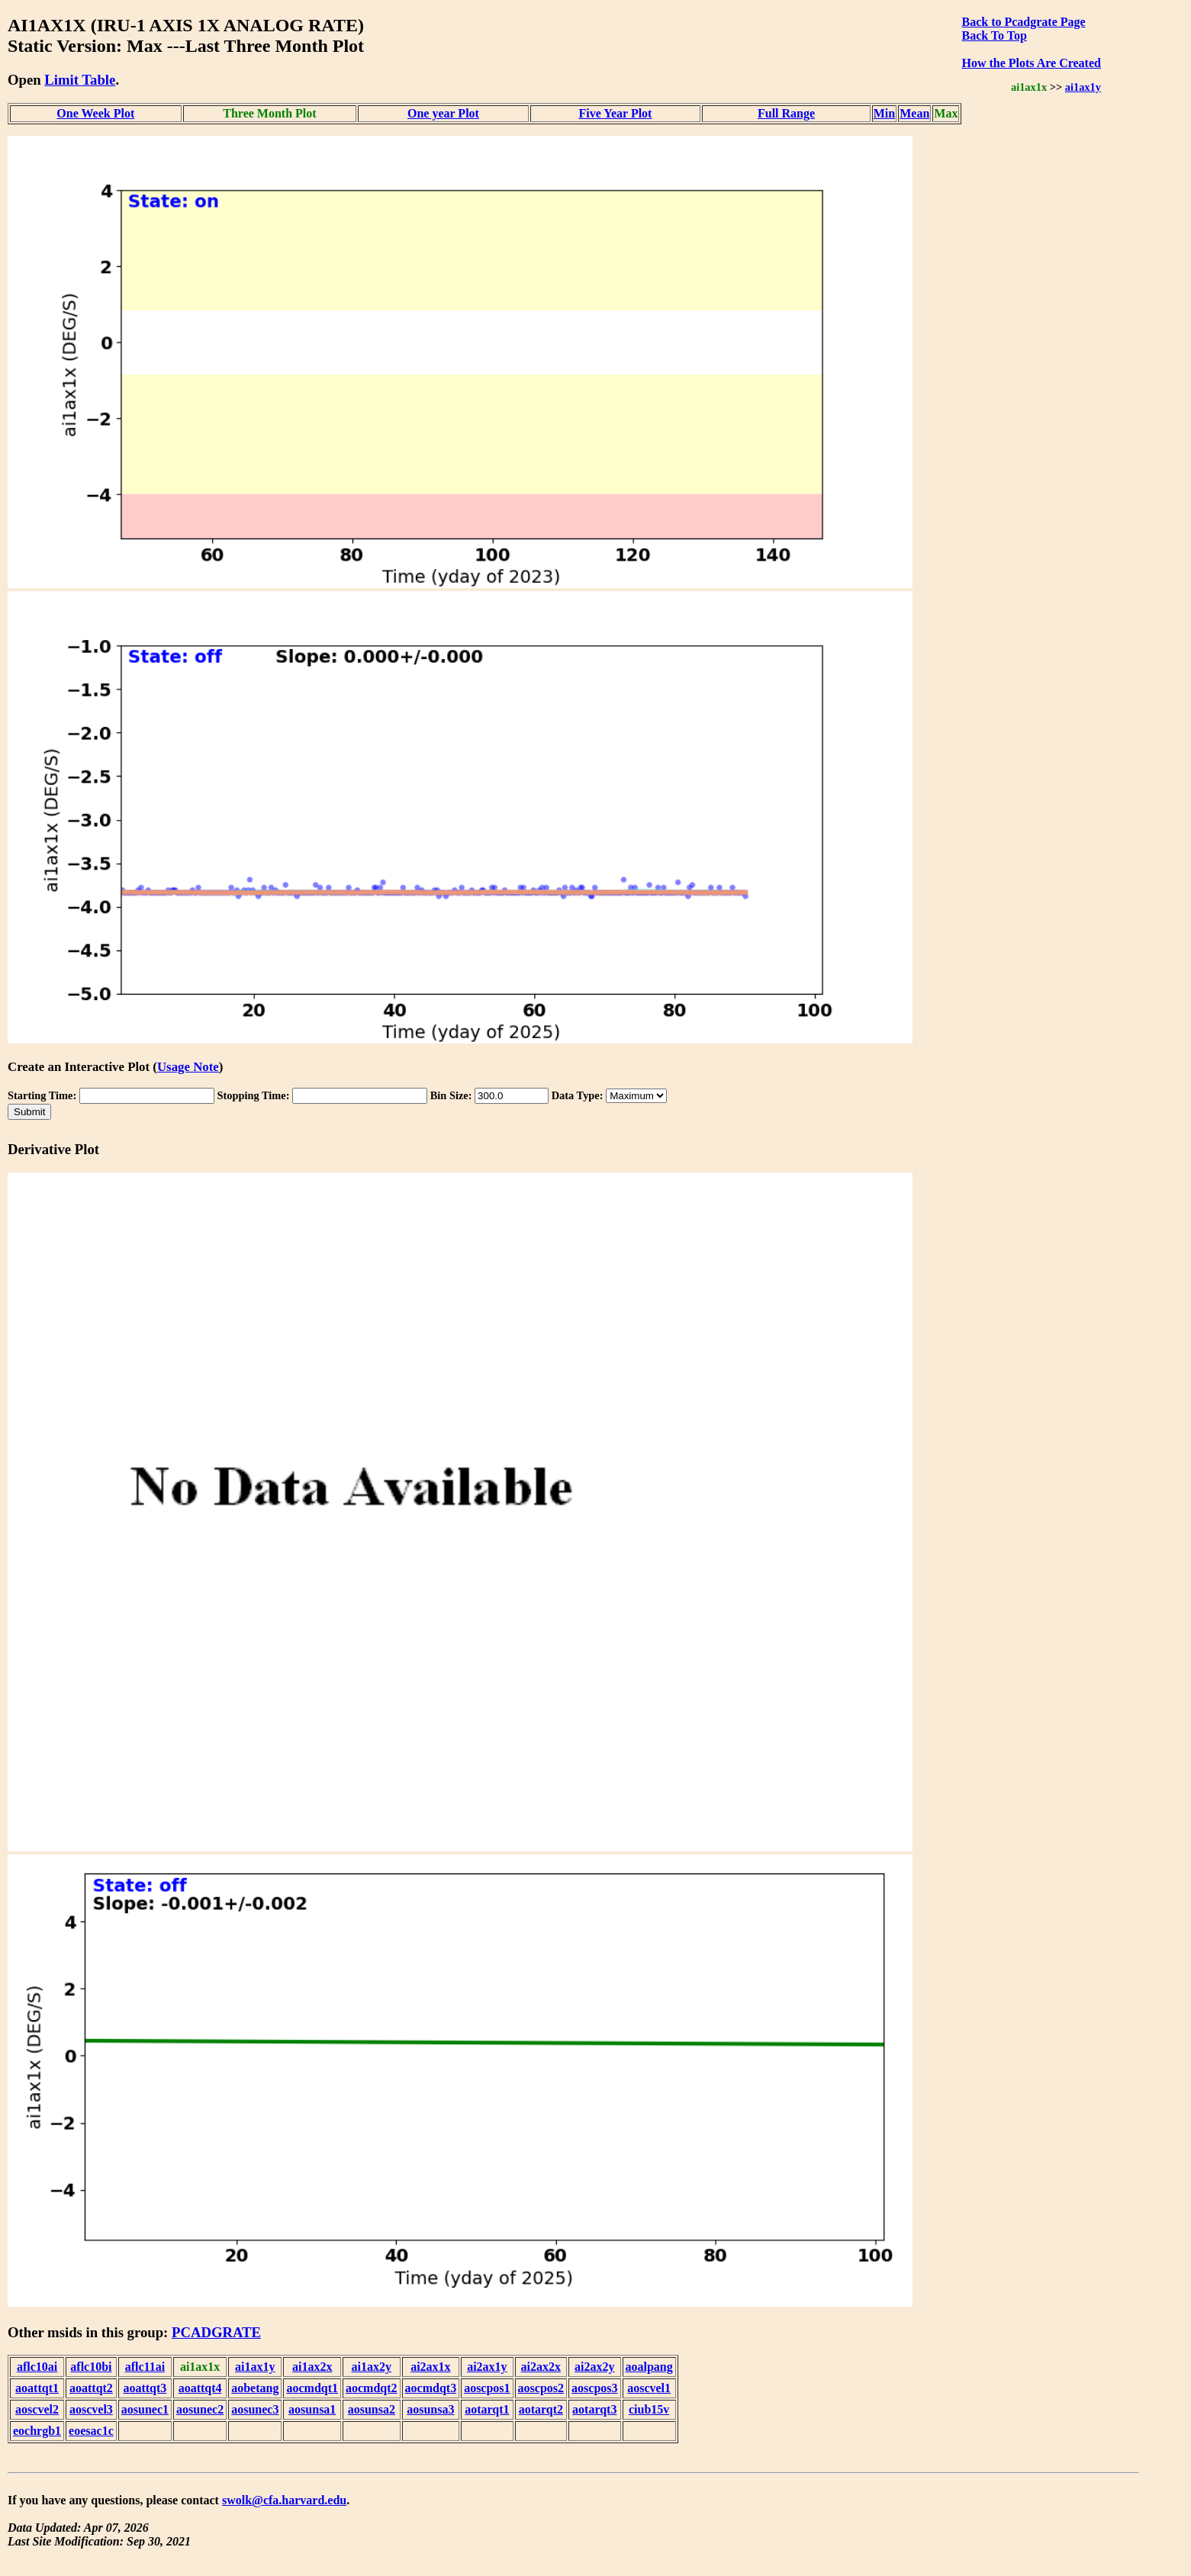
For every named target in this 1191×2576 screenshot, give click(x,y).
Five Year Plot (615, 113)
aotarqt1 (487, 2409)
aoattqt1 (37, 2387)
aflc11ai (145, 2366)
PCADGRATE (216, 2332)
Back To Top (993, 35)
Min (884, 113)
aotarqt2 (541, 2409)
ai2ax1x (430, 2366)
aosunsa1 (312, 2409)
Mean (914, 113)
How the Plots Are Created (1030, 62)
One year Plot (443, 113)
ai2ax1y (487, 2366)
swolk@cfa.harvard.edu (284, 2500)
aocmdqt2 (372, 2387)
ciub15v (649, 2409)
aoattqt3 (144, 2387)
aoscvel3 (91, 2409)
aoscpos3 (594, 2387)
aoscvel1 (649, 2387)
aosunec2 (200, 2409)
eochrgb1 (37, 2430)
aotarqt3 (594, 2409)
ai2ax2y (594, 2366)
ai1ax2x (312, 2366)
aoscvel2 (37, 2409)
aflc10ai (37, 2366)
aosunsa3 (430, 2409)
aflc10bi (90, 2366)
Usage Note (188, 1067)
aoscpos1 (487, 2387)
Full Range (786, 113)
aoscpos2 (541, 2387)
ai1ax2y (371, 2366)
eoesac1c (91, 2430)
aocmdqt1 (312, 2387)
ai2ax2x (541, 2366)
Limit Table (79, 80)
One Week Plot (95, 113)
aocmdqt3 (431, 2387)
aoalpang (649, 2366)
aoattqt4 (200, 2387)
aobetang (254, 2387)
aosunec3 (254, 2409)
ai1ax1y (1083, 87)
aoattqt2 (91, 2387)
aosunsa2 (371, 2409)
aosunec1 (145, 2409)
